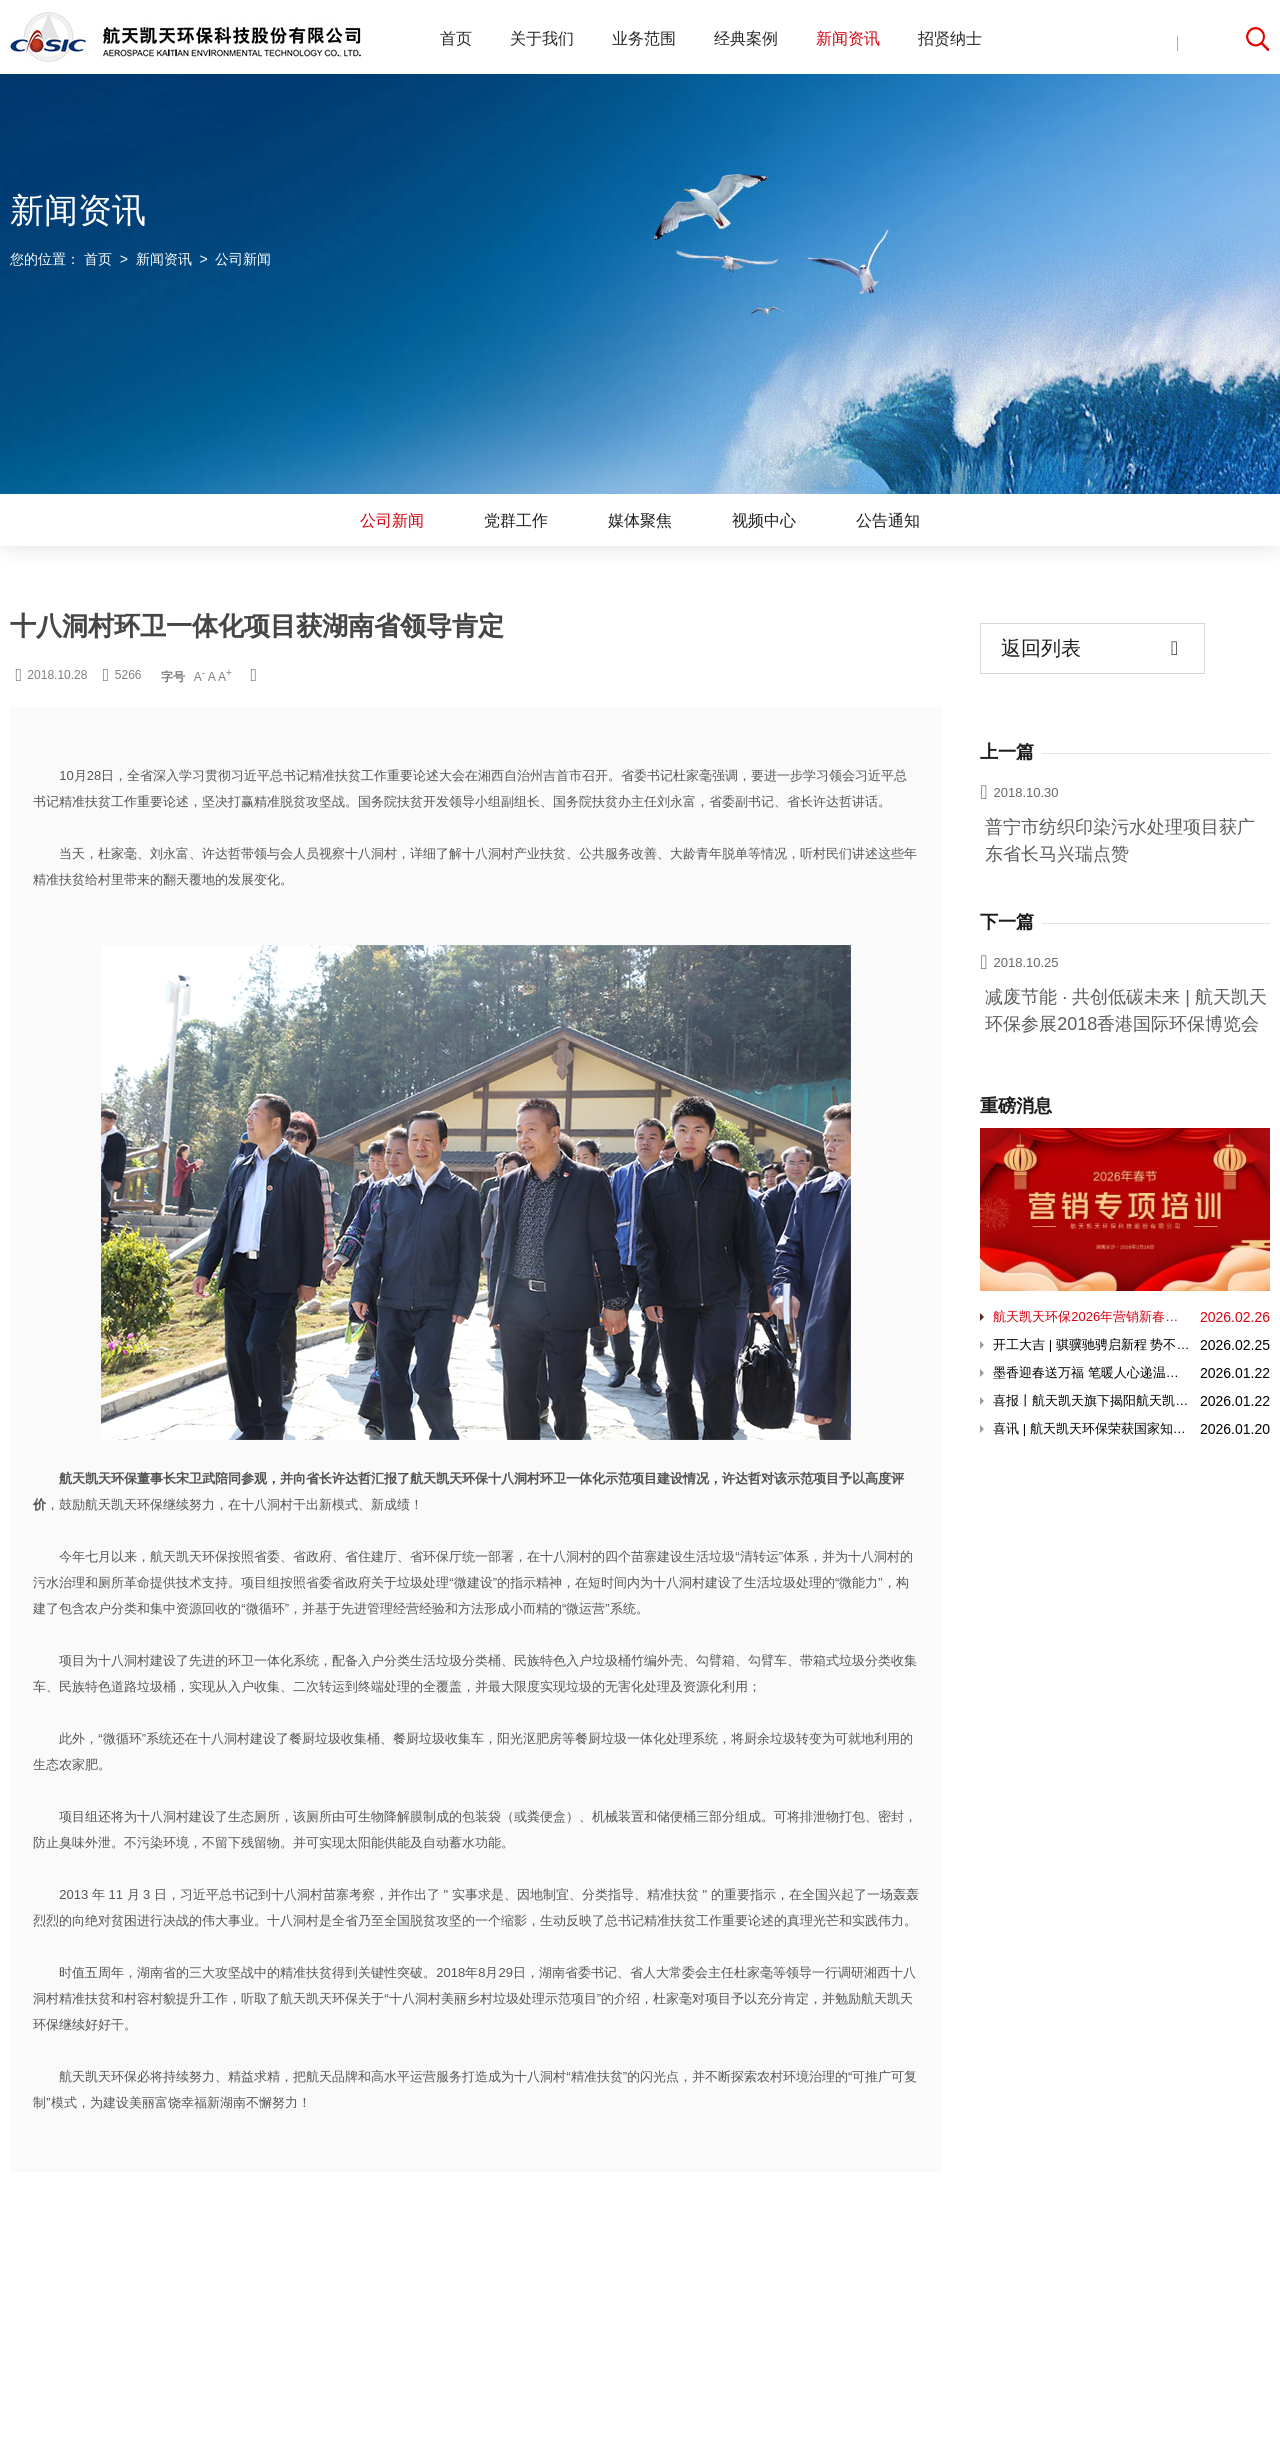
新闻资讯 (848, 38)
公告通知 (888, 520)
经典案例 (746, 38)
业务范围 (644, 38)
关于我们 (542, 38)
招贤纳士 (950, 38)
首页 (456, 38)
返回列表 (1089, 648)
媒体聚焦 (640, 520)
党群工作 (516, 520)
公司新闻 (392, 520)
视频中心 (764, 520)
